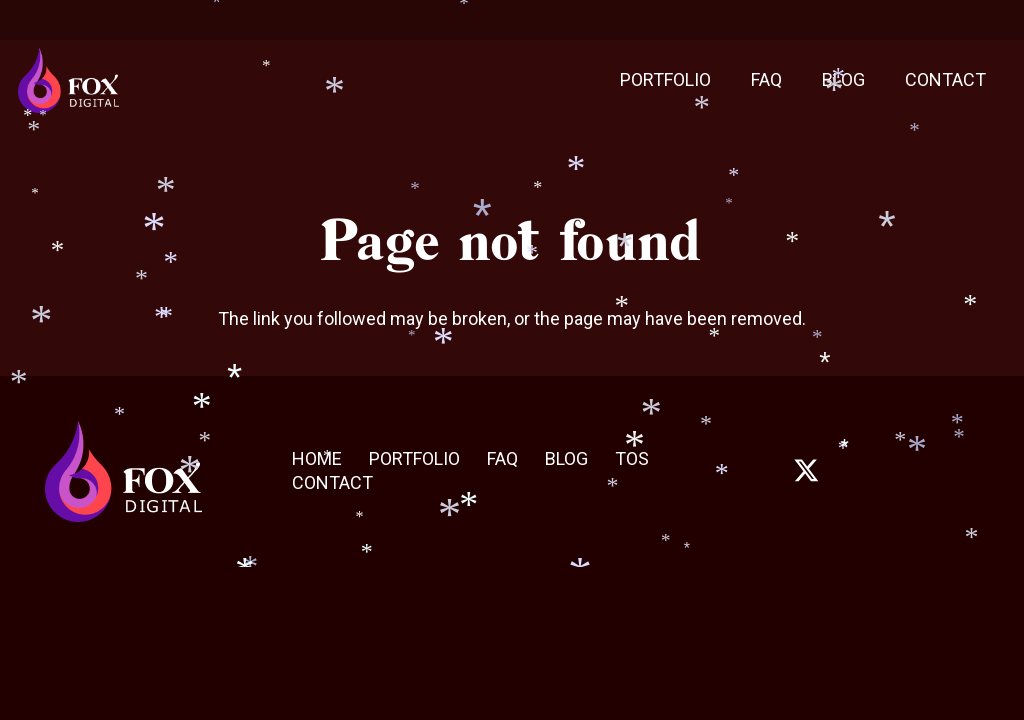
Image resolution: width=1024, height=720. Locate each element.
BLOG (566, 458)
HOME (317, 458)
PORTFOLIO (414, 458)
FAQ (502, 458)
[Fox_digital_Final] (68, 80)
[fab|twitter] (806, 471)
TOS (632, 458)
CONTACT (332, 482)
